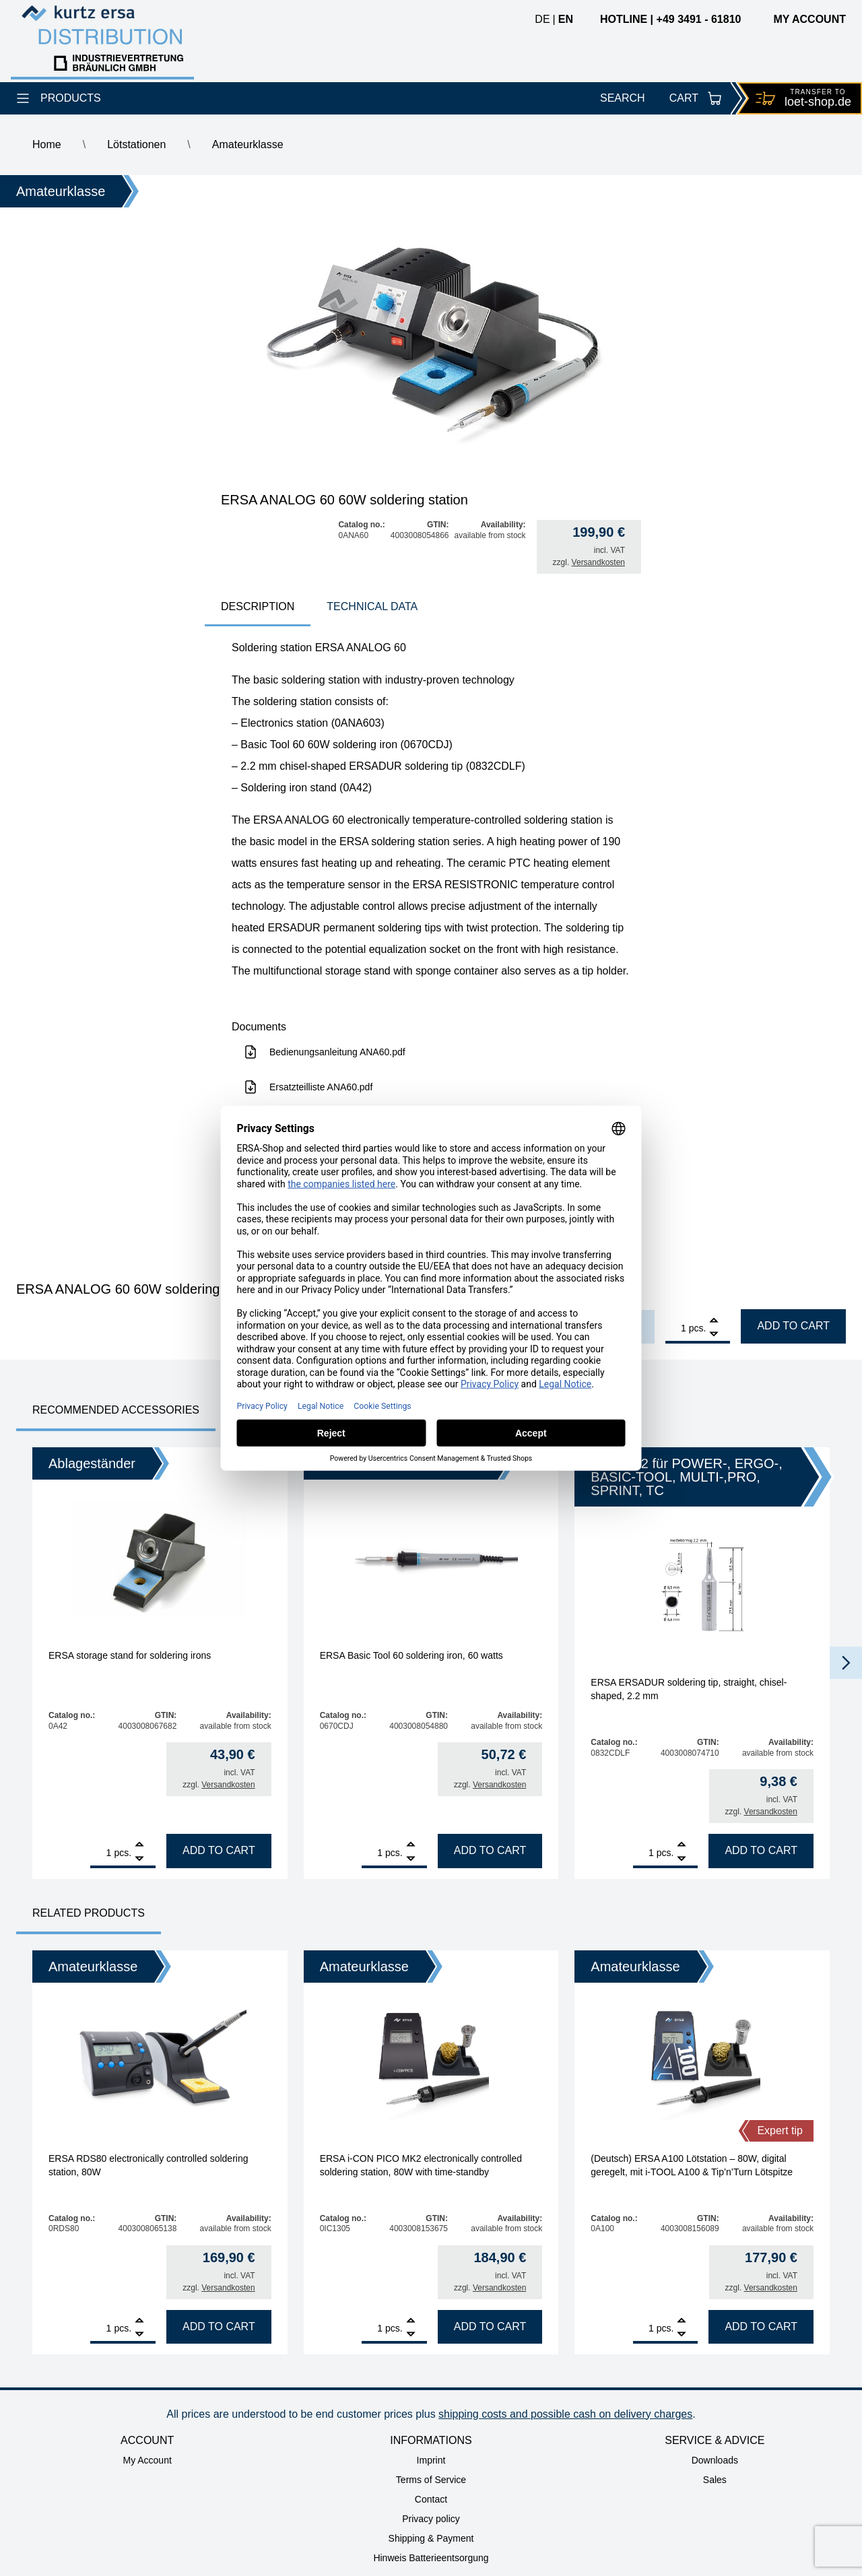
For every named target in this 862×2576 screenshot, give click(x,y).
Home (46, 144)
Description (257, 606)
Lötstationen (136, 144)
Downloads (715, 2460)
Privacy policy (431, 2518)
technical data (372, 606)
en (565, 19)
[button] (846, 1663)
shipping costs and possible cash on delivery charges (565, 2414)
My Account (147, 2460)
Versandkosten (598, 562)
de (542, 19)
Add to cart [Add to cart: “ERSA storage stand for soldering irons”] (219, 1850)
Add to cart (793, 1325)
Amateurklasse (248, 144)
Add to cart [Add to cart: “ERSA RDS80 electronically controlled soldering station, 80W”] (219, 2326)
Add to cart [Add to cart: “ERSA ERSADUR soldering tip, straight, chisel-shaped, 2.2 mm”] (761, 1850)
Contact (431, 2499)
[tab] (257, 608)
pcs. (697, 1328)
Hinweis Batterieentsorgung (430, 2557)
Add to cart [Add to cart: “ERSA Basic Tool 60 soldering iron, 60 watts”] (490, 1850)
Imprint (431, 2460)
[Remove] (713, 1334)
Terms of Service (431, 2479)
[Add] (713, 1321)
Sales (715, 2479)
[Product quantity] (675, 1328)
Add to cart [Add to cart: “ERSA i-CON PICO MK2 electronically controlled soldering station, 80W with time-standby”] (490, 2326)
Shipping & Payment (431, 2538)
